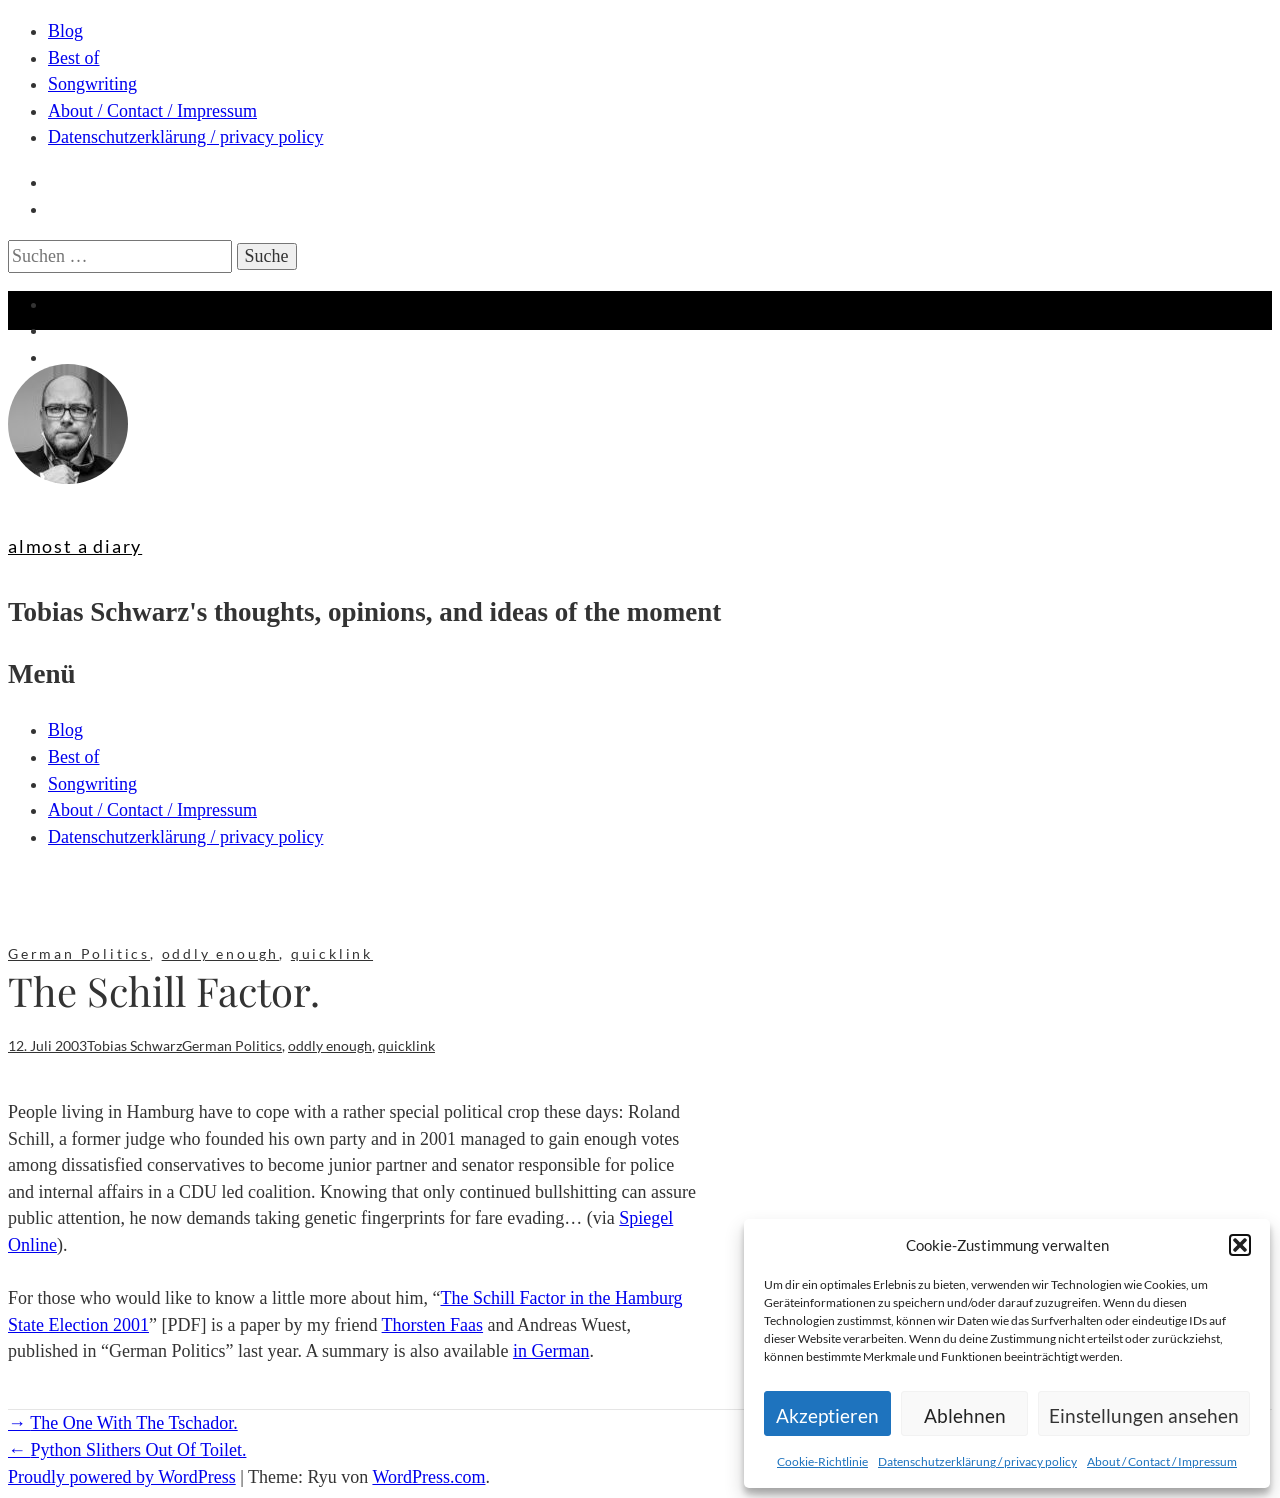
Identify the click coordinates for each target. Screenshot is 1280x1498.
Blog (65, 31)
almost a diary (75, 546)
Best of (74, 58)
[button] (1240, 1245)
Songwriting (92, 84)
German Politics (79, 953)
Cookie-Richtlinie (822, 1461)
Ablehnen (965, 1415)
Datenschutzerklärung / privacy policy (977, 1461)
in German (551, 1351)
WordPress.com (428, 1477)
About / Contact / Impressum (1162, 1461)
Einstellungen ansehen (1144, 1415)
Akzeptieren (827, 1415)
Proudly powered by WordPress (122, 1477)
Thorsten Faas (432, 1325)
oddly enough (221, 953)
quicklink (332, 953)
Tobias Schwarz (134, 1045)
